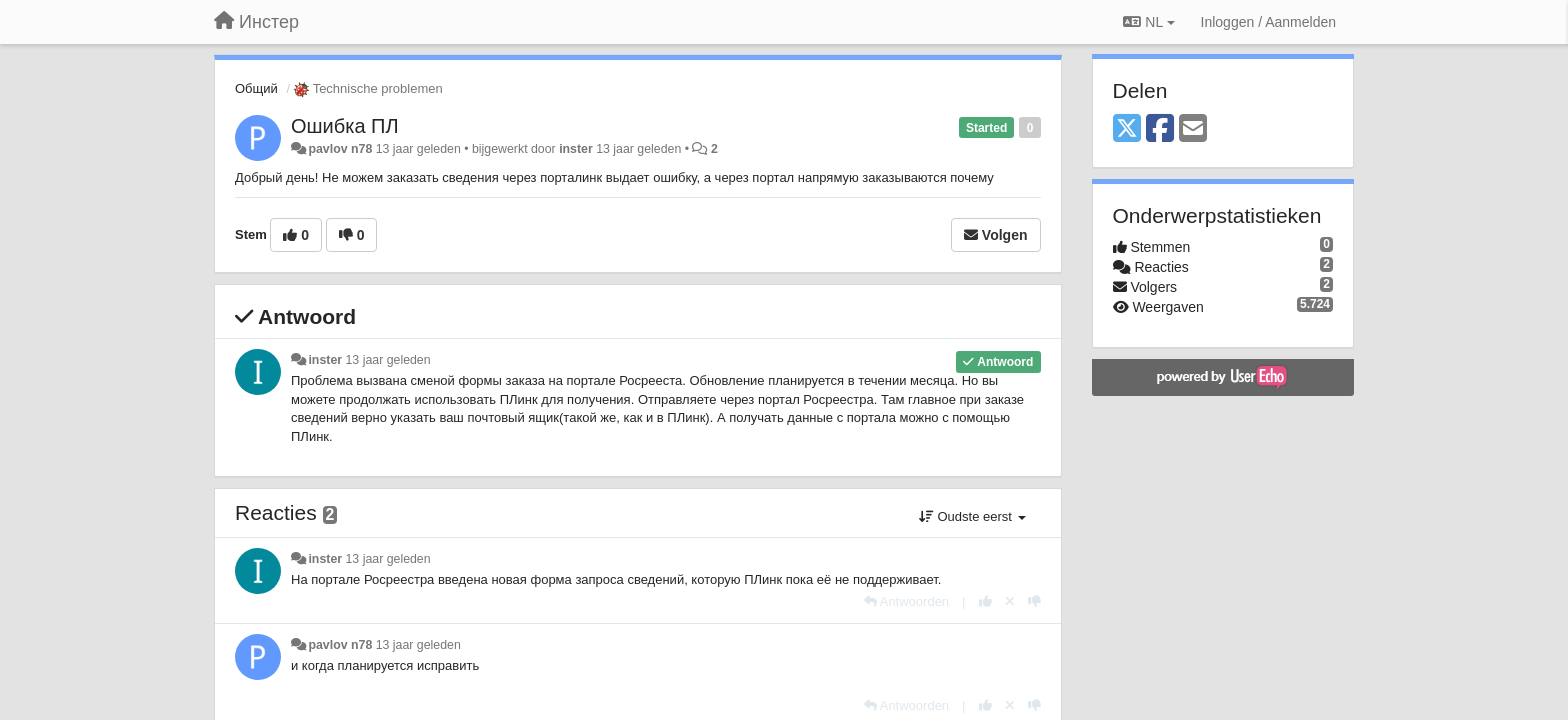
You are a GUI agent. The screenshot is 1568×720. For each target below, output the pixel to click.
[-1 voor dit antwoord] (1034, 601)
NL (1148, 22)
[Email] (1193, 129)
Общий (256, 88)
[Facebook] (1160, 129)
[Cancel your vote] (1010, 601)
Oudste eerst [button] (972, 516)
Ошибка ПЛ (345, 126)
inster (576, 149)
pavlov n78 (340, 149)
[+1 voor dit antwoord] (985, 601)
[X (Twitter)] (1127, 129)
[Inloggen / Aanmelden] (1268, 22)
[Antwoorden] (906, 601)
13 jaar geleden (388, 360)
